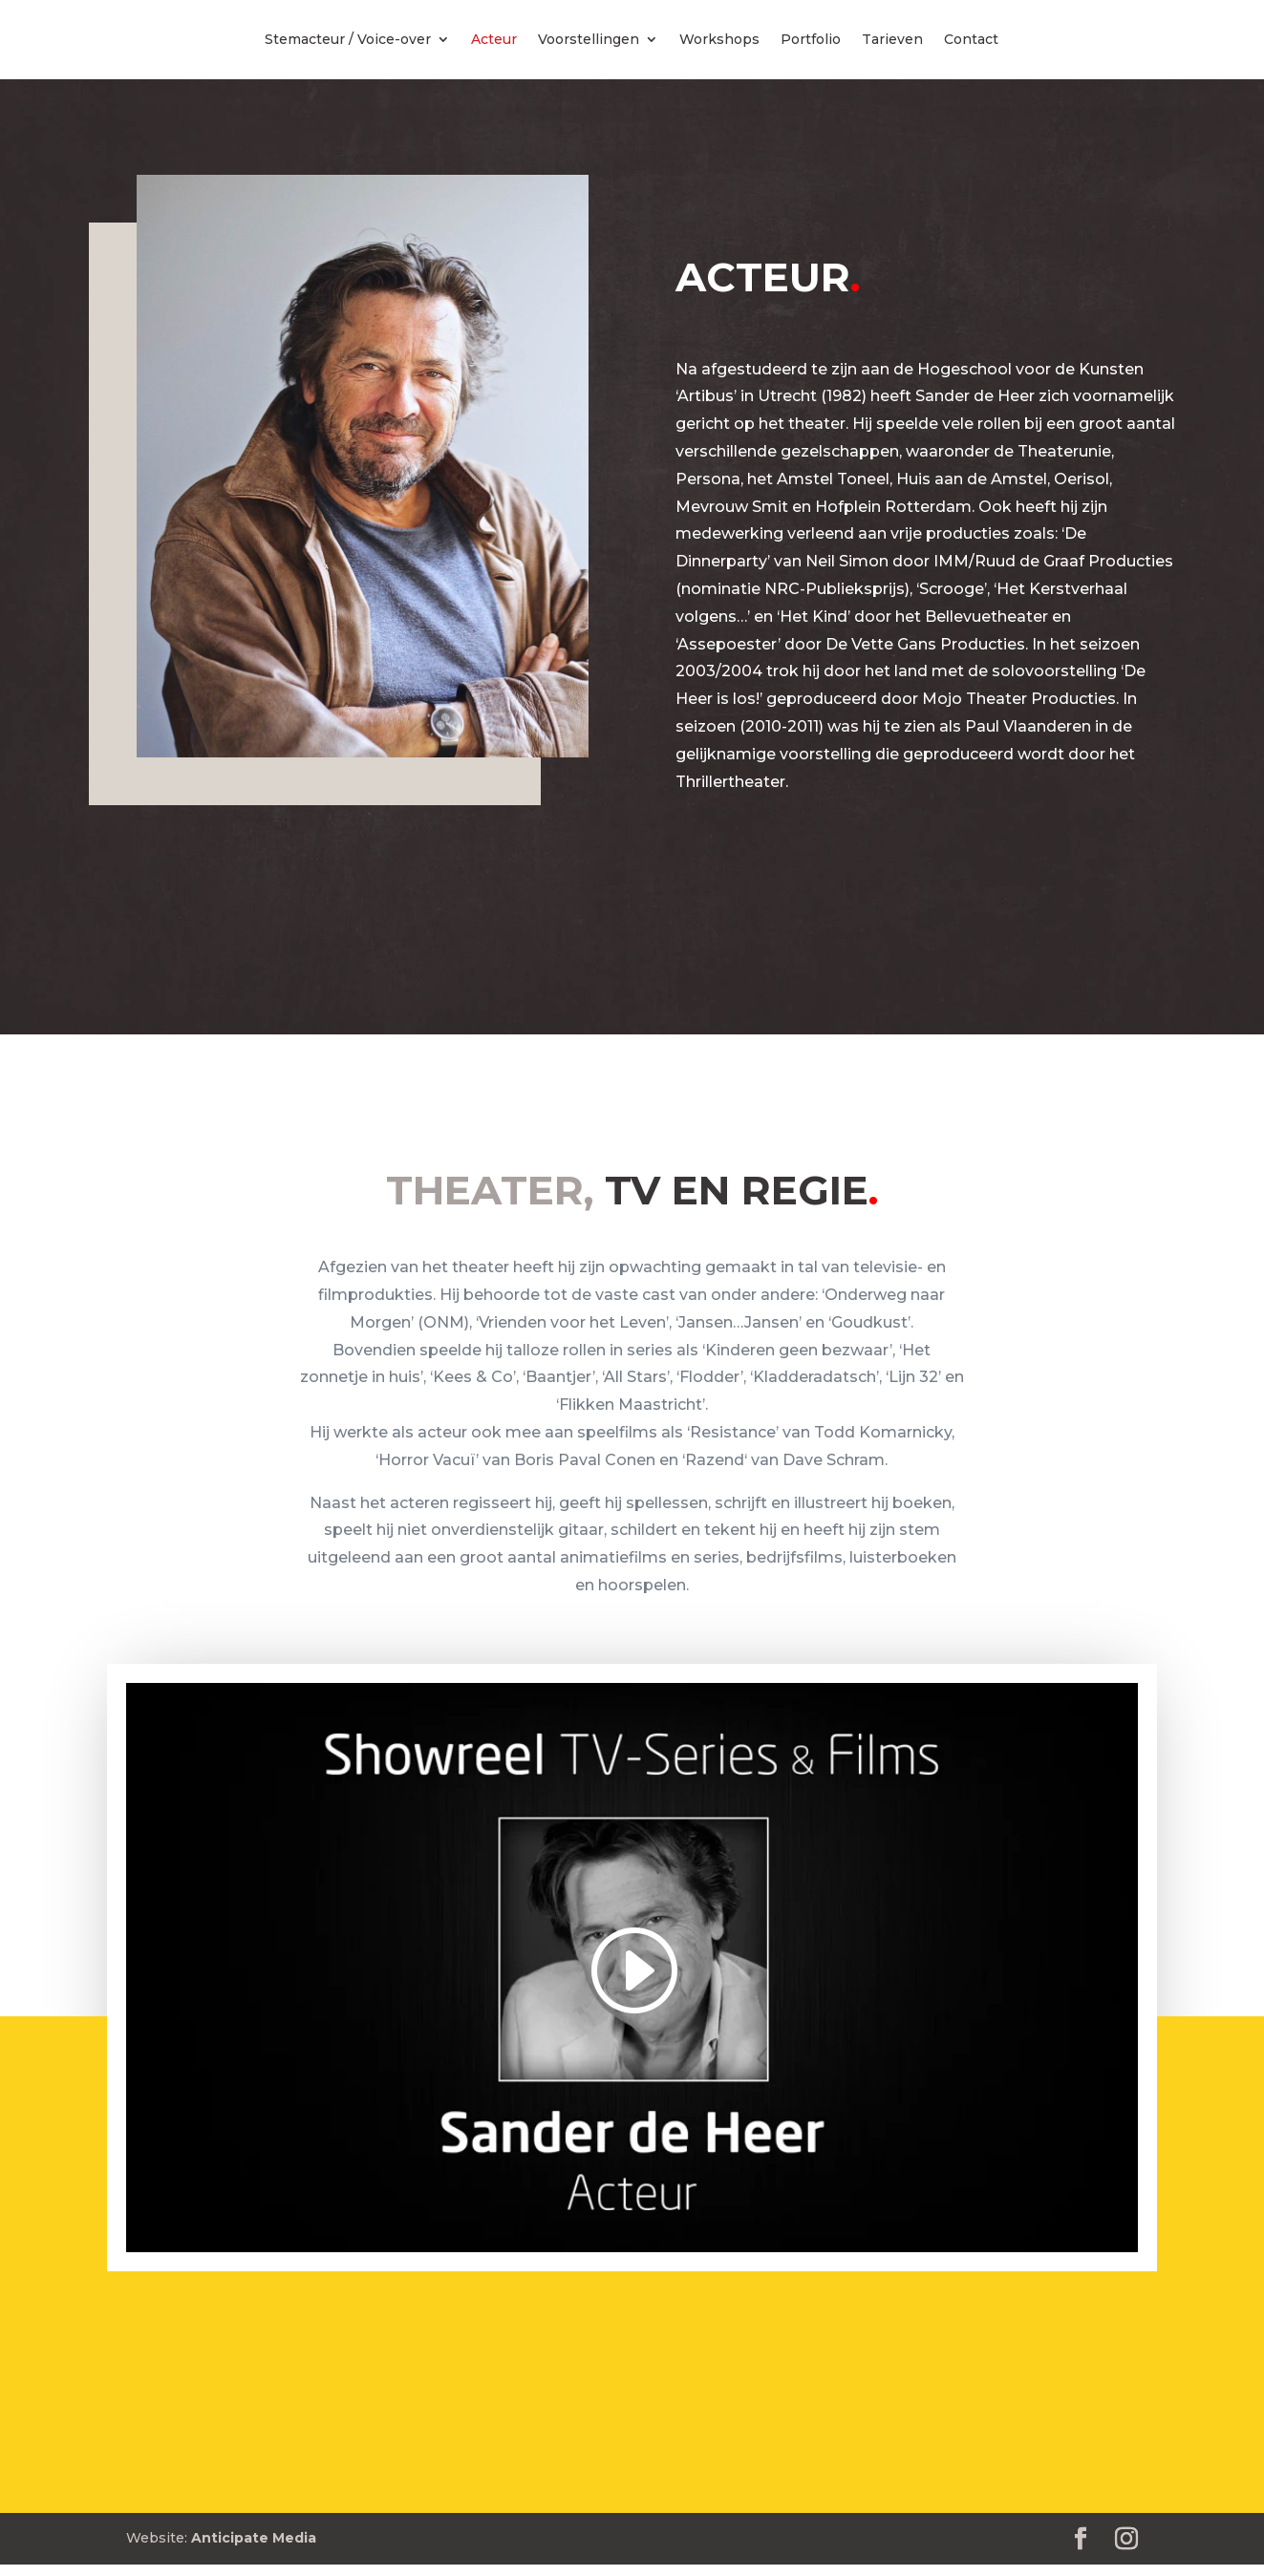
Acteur (494, 40)
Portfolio (811, 40)
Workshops (719, 40)
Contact (971, 40)
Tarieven (892, 40)
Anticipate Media (253, 2537)
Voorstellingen (588, 40)
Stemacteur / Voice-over (348, 40)
